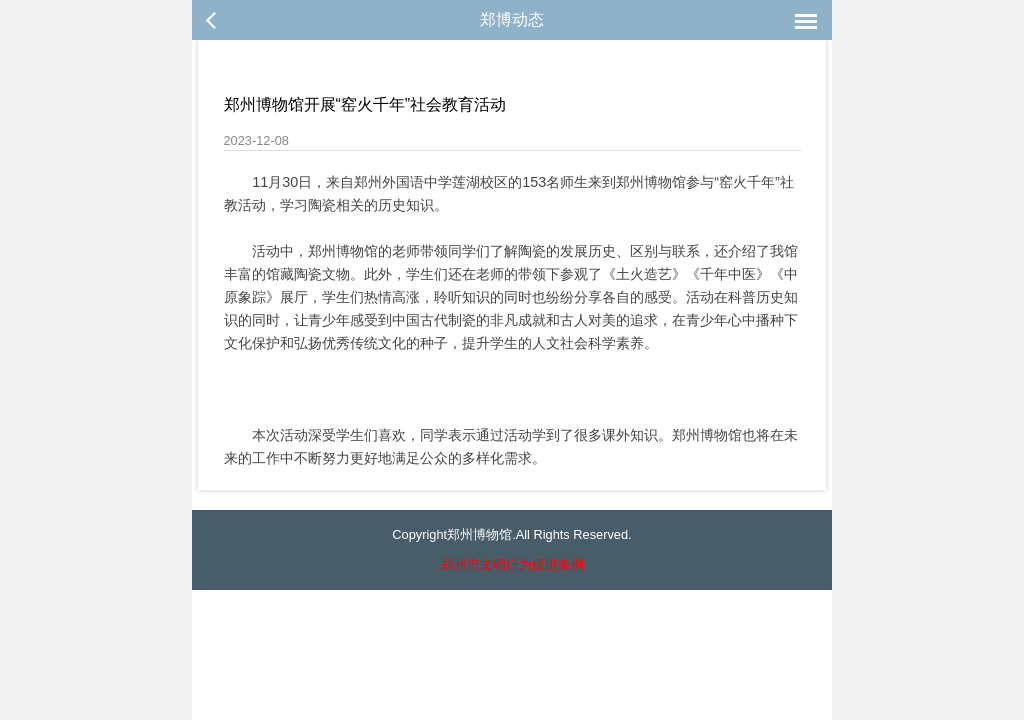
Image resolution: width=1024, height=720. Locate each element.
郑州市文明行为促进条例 (512, 564)
